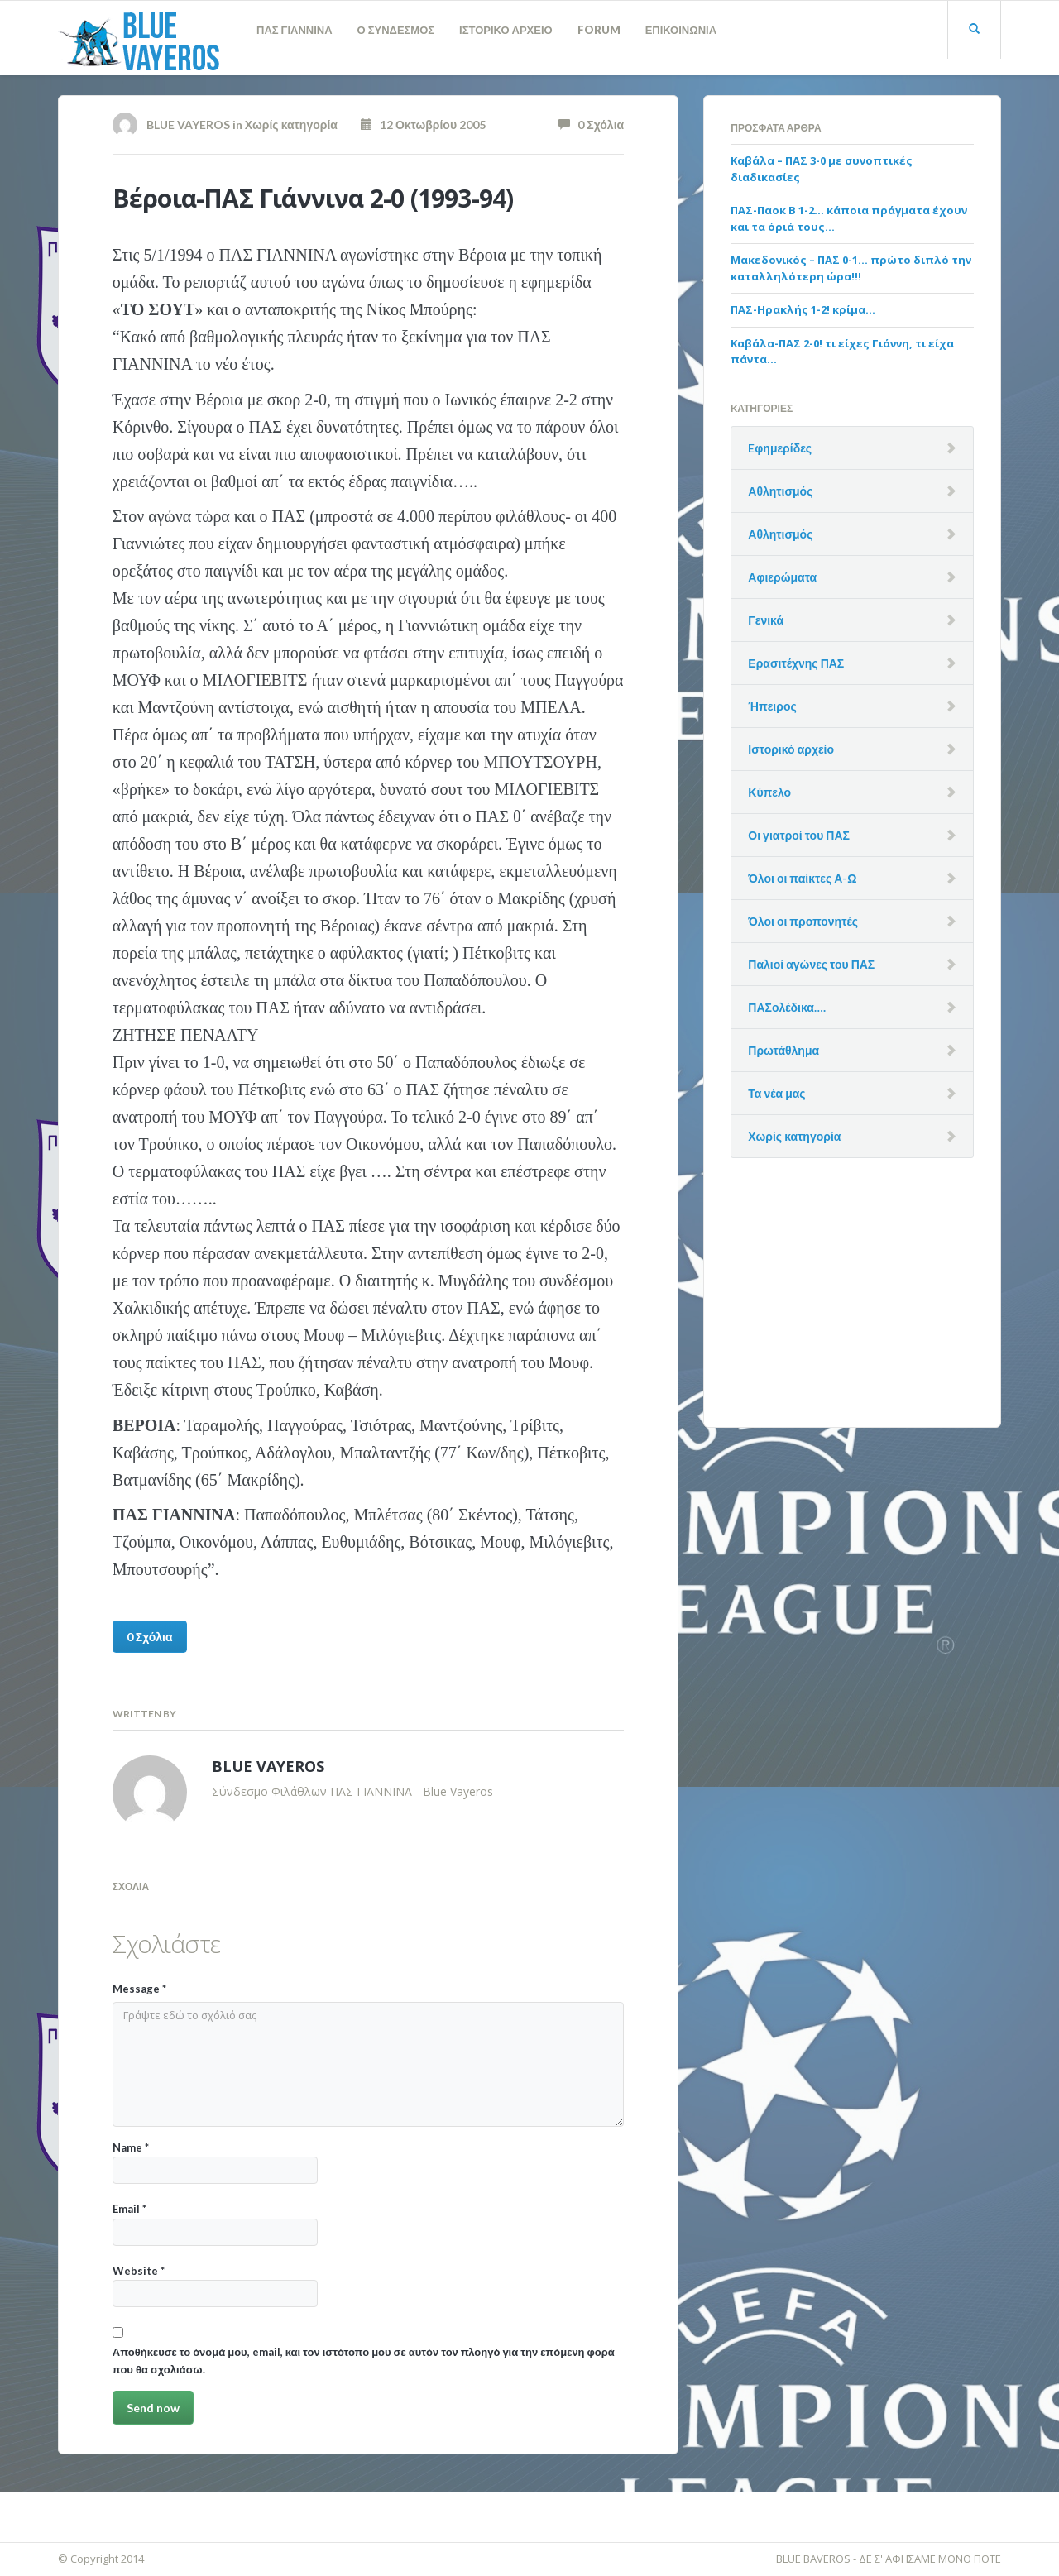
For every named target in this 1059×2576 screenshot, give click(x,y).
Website (215, 2285)
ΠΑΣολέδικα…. (787, 1007)
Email (215, 2223)
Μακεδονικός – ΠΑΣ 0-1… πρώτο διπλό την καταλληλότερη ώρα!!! (851, 268)
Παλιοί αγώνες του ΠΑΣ (811, 964)
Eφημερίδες (780, 448)
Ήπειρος (772, 706)
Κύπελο (769, 792)
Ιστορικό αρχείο (791, 749)
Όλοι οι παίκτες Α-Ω (802, 878)
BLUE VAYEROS (188, 124)
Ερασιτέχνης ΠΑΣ (796, 663)
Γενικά (765, 620)
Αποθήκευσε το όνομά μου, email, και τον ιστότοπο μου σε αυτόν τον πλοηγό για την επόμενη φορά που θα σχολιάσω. (364, 2360)
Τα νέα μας (776, 1093)
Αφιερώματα (782, 577)
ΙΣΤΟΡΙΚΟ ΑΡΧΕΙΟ (506, 29)
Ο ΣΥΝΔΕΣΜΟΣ (396, 29)
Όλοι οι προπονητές (803, 921)
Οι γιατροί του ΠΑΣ (799, 835)
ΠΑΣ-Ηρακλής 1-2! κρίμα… (803, 309)
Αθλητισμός (780, 491)
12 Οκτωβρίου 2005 (423, 124)
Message (139, 1988)
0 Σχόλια (591, 124)
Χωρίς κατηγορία (291, 124)
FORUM (599, 29)
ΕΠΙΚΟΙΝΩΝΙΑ (680, 29)
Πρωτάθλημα (783, 1050)
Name (215, 2162)
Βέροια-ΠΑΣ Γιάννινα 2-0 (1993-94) (313, 198)
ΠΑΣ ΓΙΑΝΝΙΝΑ (294, 29)
